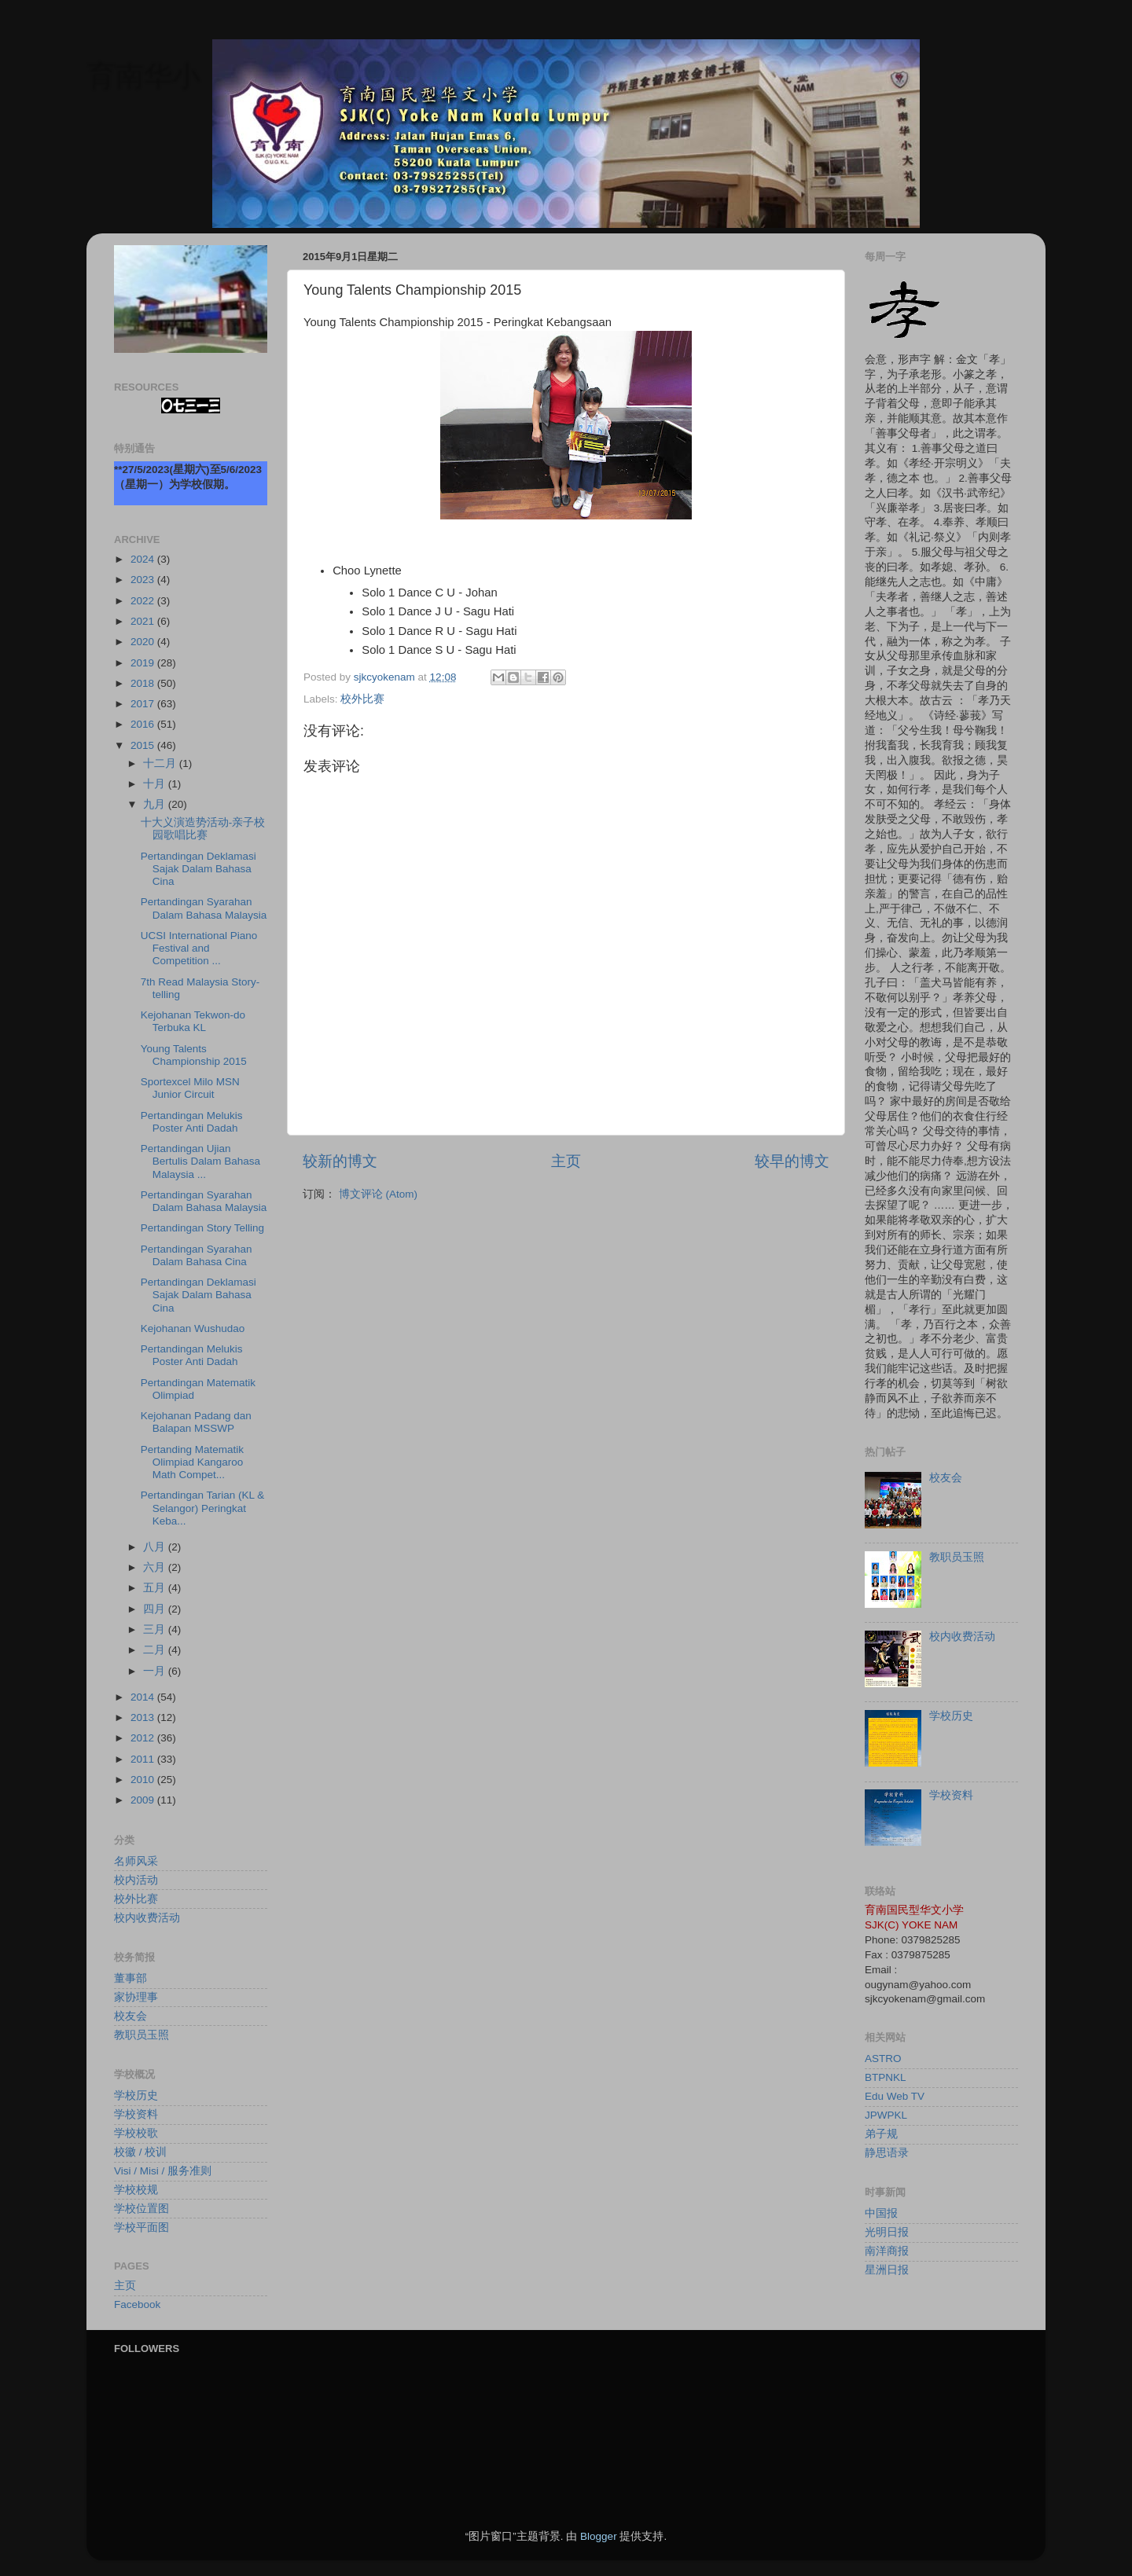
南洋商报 (887, 2251)
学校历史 (136, 2095)
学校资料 (136, 2114)
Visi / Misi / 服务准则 (162, 2171)
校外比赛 (362, 699)
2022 (143, 601)
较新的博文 (340, 1161)
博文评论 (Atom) (378, 1194)
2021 (143, 621)
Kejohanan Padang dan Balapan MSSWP (196, 1422)
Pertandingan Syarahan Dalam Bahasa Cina (196, 1255)
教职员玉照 (141, 2035)
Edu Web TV (894, 2096)
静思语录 (887, 2153)
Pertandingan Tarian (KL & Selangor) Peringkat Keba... (203, 1507)
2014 (143, 1697)
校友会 (130, 2016)
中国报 (881, 2213)
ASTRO (883, 2058)
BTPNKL (885, 2077)
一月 (155, 1671)
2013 (143, 1717)
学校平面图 (141, 2227)
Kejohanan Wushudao (193, 1328)
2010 (143, 1779)
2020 (143, 642)
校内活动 (136, 1880)
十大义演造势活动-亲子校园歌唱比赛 (203, 828)
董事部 (130, 1978)
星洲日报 (887, 2270)
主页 (566, 1161)
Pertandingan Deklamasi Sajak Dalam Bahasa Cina (198, 868)
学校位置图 (141, 2209)
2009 (143, 1800)
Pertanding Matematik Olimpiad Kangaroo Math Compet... (192, 1462)
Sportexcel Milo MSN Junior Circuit (190, 1088)
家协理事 (136, 1997)
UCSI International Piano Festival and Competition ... (199, 948)
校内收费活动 (147, 1918)
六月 (155, 1567)
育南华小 (143, 75)
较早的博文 (792, 1161)
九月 (155, 804)
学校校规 (136, 2190)
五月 (155, 1588)
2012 (143, 1738)
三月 (155, 1629)
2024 (143, 559)
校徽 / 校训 (140, 2152)
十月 (155, 784)
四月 (155, 1609)
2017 (143, 704)
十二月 (161, 763)
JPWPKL (886, 2115)
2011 (143, 1759)
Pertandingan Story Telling (202, 1228)
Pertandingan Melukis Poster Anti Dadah (192, 1122)
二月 (155, 1650)
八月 (155, 1547)
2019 (143, 663)
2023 (143, 579)
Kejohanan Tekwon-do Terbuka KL (193, 1021)
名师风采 (136, 1861)
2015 (143, 745)
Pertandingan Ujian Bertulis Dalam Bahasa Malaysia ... (200, 1161)
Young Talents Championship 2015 (194, 1055)
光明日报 (887, 2232)
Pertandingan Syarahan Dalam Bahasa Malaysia (204, 908)
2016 (143, 724)
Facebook (137, 2304)
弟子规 (881, 2134)
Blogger (598, 2536)
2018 (143, 683)
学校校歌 (136, 2133)
